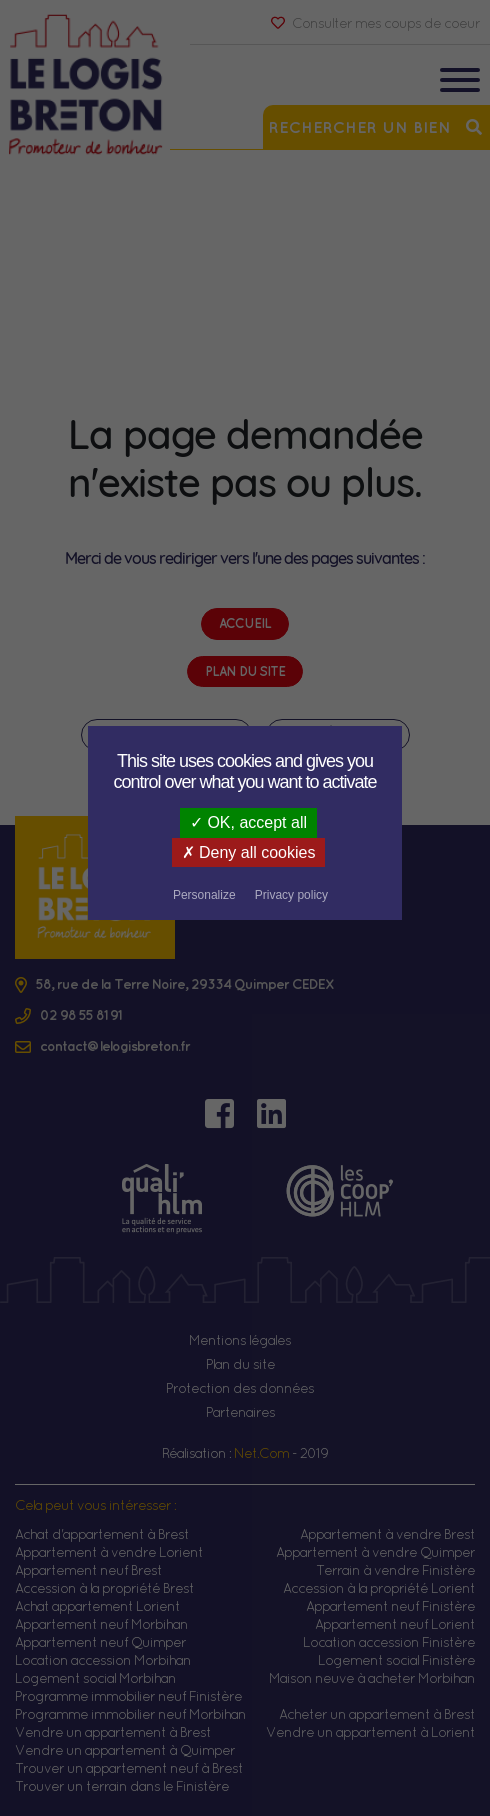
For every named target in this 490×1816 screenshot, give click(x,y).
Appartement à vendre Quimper (375, 1552)
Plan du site (240, 1364)
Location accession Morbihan (103, 1660)
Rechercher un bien (376, 127)
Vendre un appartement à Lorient (370, 1732)
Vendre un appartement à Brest (113, 1732)
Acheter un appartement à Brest (377, 1714)
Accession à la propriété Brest (104, 1588)
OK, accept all (248, 822)
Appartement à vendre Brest (387, 1534)
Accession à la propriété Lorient (379, 1588)
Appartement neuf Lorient (395, 1624)
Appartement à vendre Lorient (109, 1552)
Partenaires (240, 1412)
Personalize (330, 854)
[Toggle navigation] (460, 83)
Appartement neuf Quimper (100, 1642)
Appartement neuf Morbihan (101, 1624)
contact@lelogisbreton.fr (115, 1046)
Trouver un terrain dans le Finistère (122, 1786)
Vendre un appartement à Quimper (125, 1750)
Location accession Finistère (389, 1642)
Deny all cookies (202, 852)
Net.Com (261, 1453)
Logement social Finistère (396, 1660)
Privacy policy (244, 881)
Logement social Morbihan (95, 1678)
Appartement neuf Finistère (390, 1606)
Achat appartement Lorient (97, 1606)
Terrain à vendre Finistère (395, 1570)
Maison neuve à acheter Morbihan (372, 1678)
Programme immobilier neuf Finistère (128, 1696)
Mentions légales (240, 1340)
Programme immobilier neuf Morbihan (130, 1714)
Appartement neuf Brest (88, 1570)
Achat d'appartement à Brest (102, 1534)
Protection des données (240, 1388)
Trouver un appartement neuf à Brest (129, 1768)
